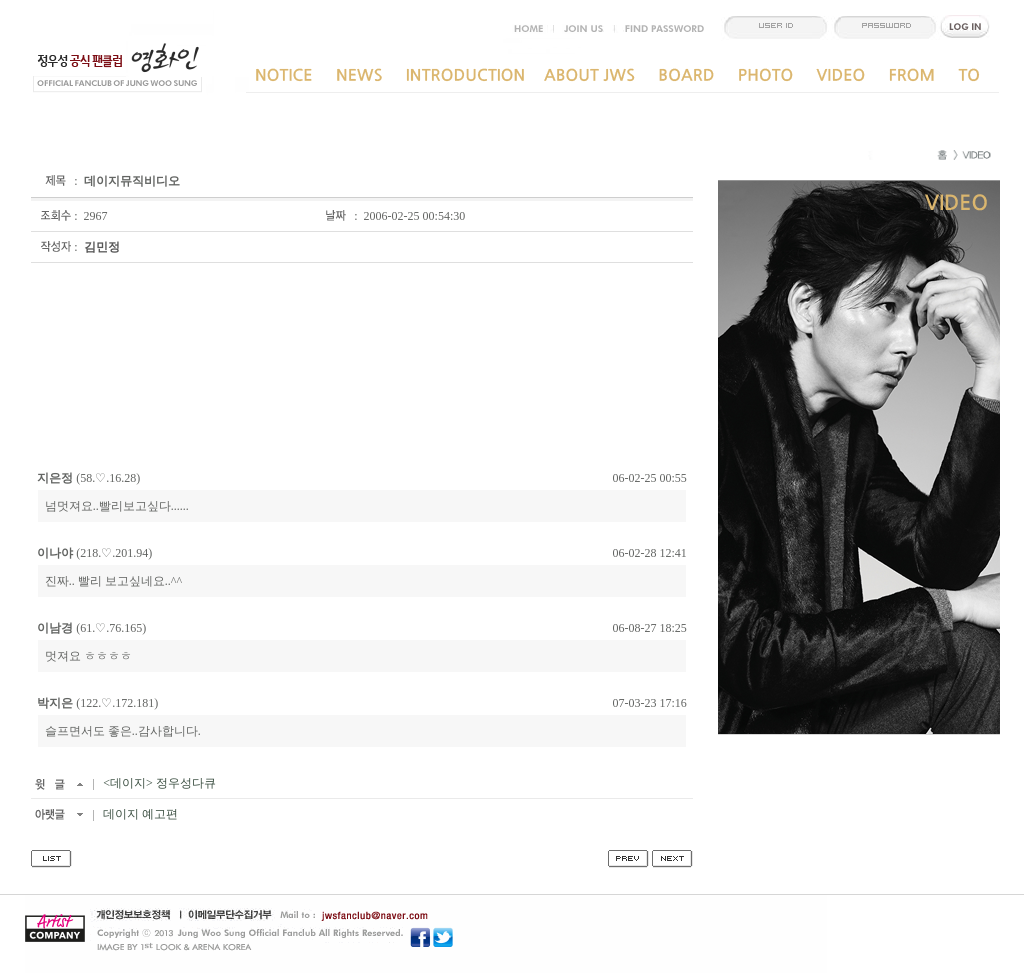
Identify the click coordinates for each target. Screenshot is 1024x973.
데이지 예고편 (139, 814)
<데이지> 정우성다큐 (158, 783)
